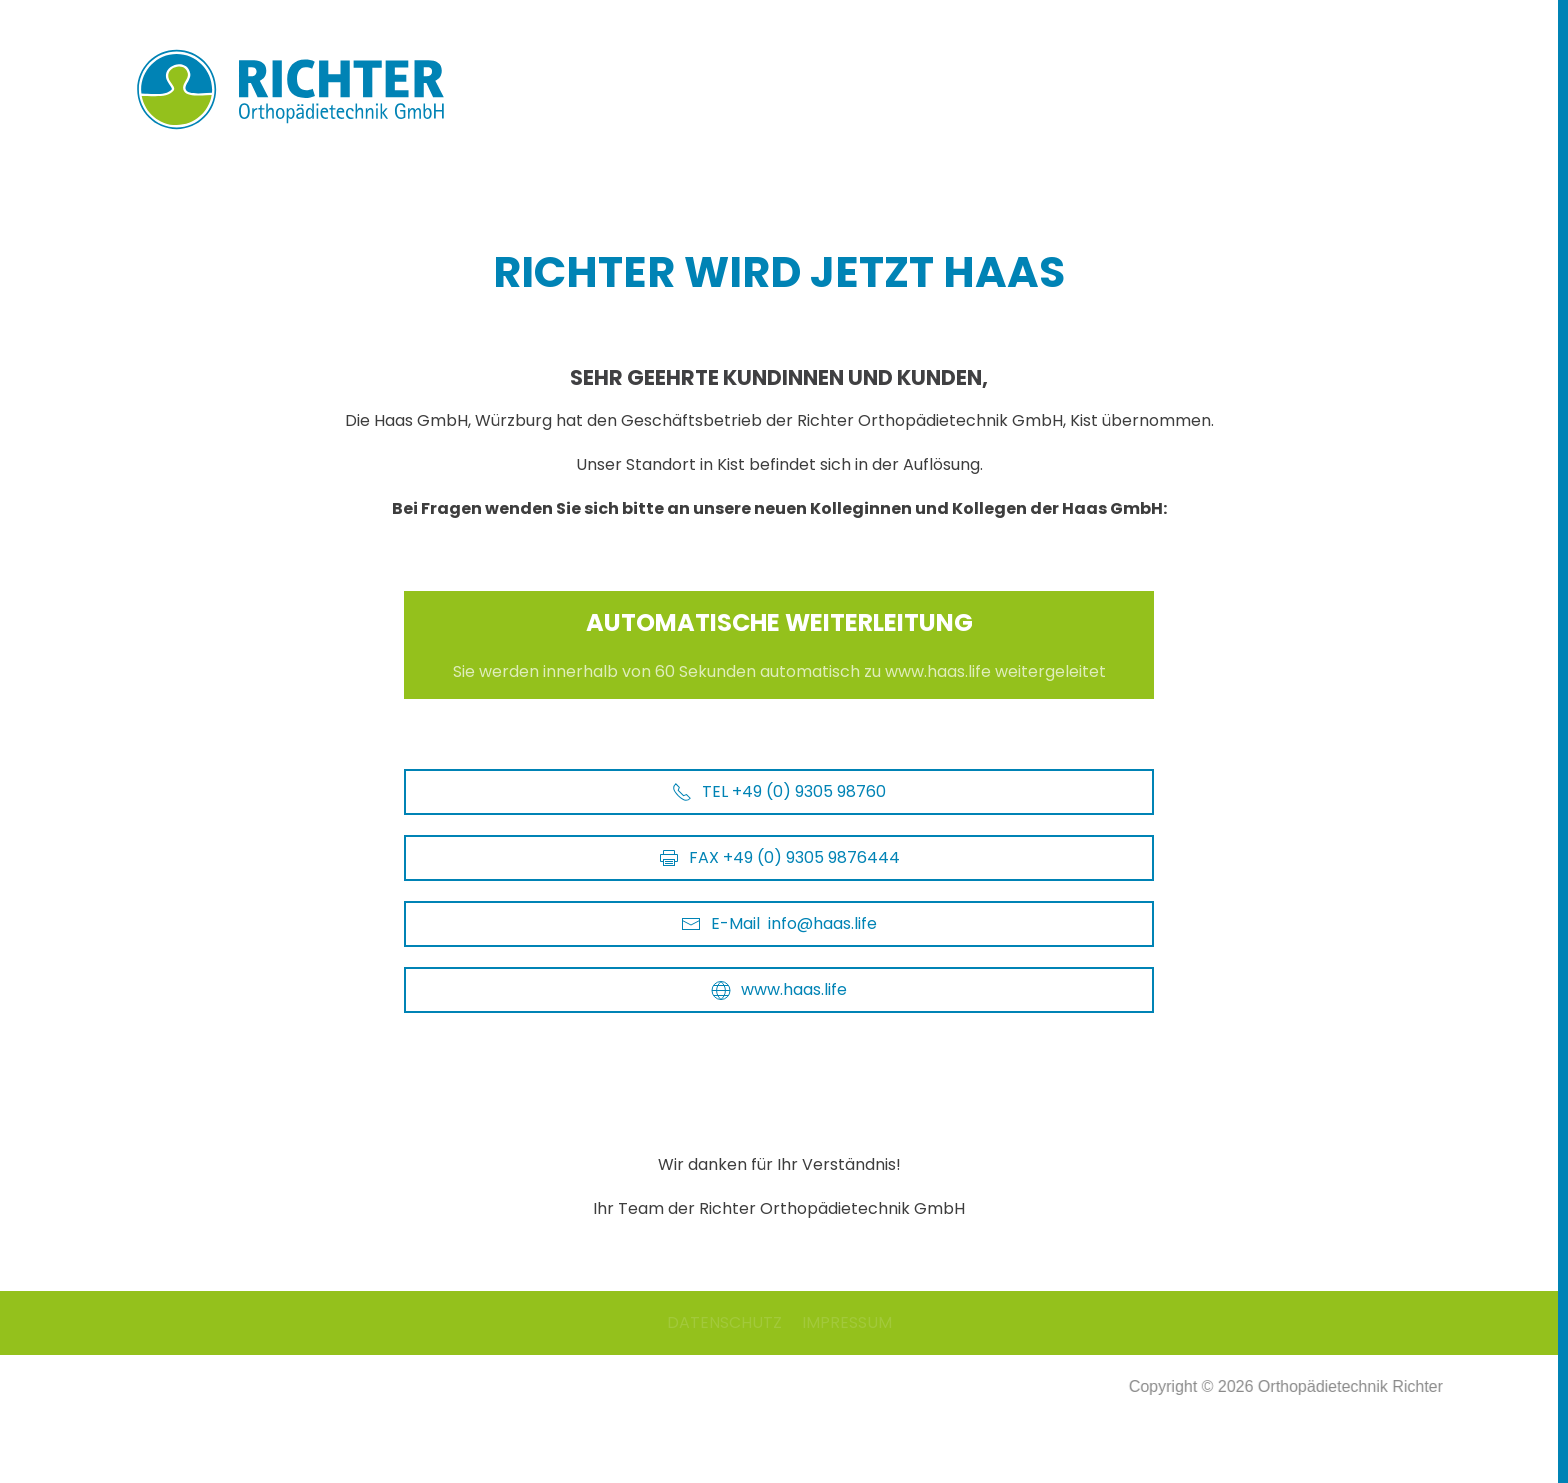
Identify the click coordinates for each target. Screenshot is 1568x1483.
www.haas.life (779, 989)
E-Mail (779, 924)
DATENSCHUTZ (724, 1322)
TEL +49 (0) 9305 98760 (779, 791)
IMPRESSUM (847, 1322)
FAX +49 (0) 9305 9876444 (779, 857)
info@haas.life (822, 923)
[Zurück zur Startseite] (309, 89)
